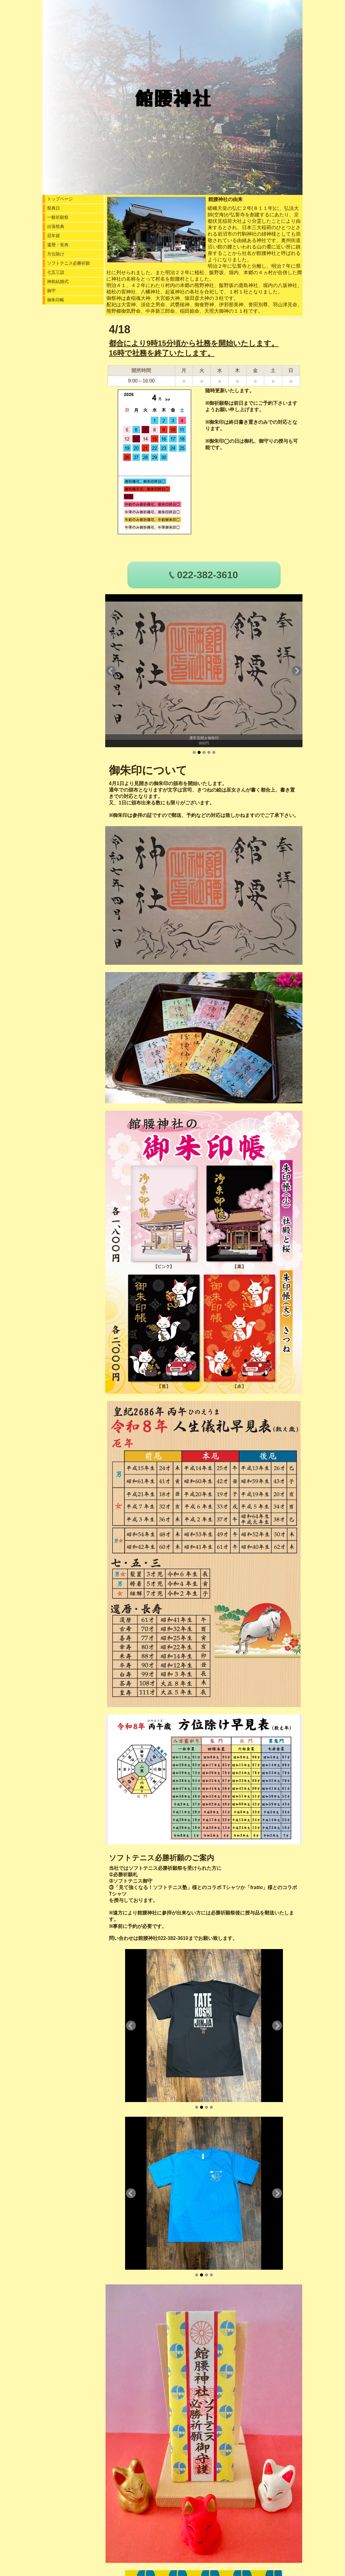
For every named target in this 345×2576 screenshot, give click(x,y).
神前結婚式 (58, 281)
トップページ (60, 198)
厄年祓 (53, 235)
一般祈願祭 (58, 217)
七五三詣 (55, 272)
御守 (51, 290)
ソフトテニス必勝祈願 (68, 263)
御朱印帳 (55, 299)
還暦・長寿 (58, 244)
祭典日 (53, 208)
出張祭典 (55, 226)
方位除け (55, 254)
